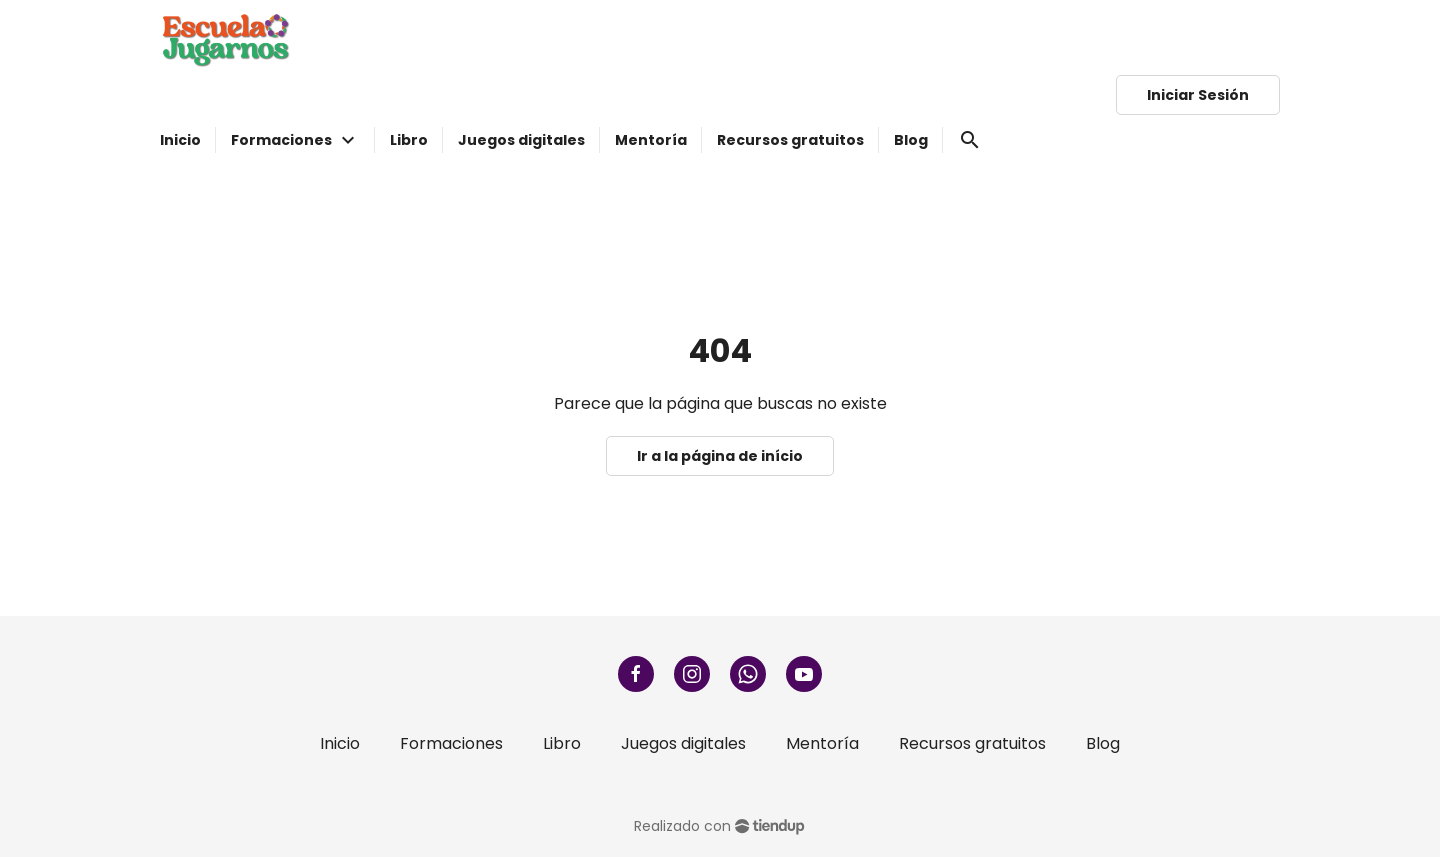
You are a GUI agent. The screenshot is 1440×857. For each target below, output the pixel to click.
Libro (562, 743)
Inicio (340, 743)
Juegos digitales (683, 743)
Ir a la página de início (720, 456)
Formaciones (451, 743)
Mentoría (822, 743)
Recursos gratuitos (972, 743)
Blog (1103, 743)
